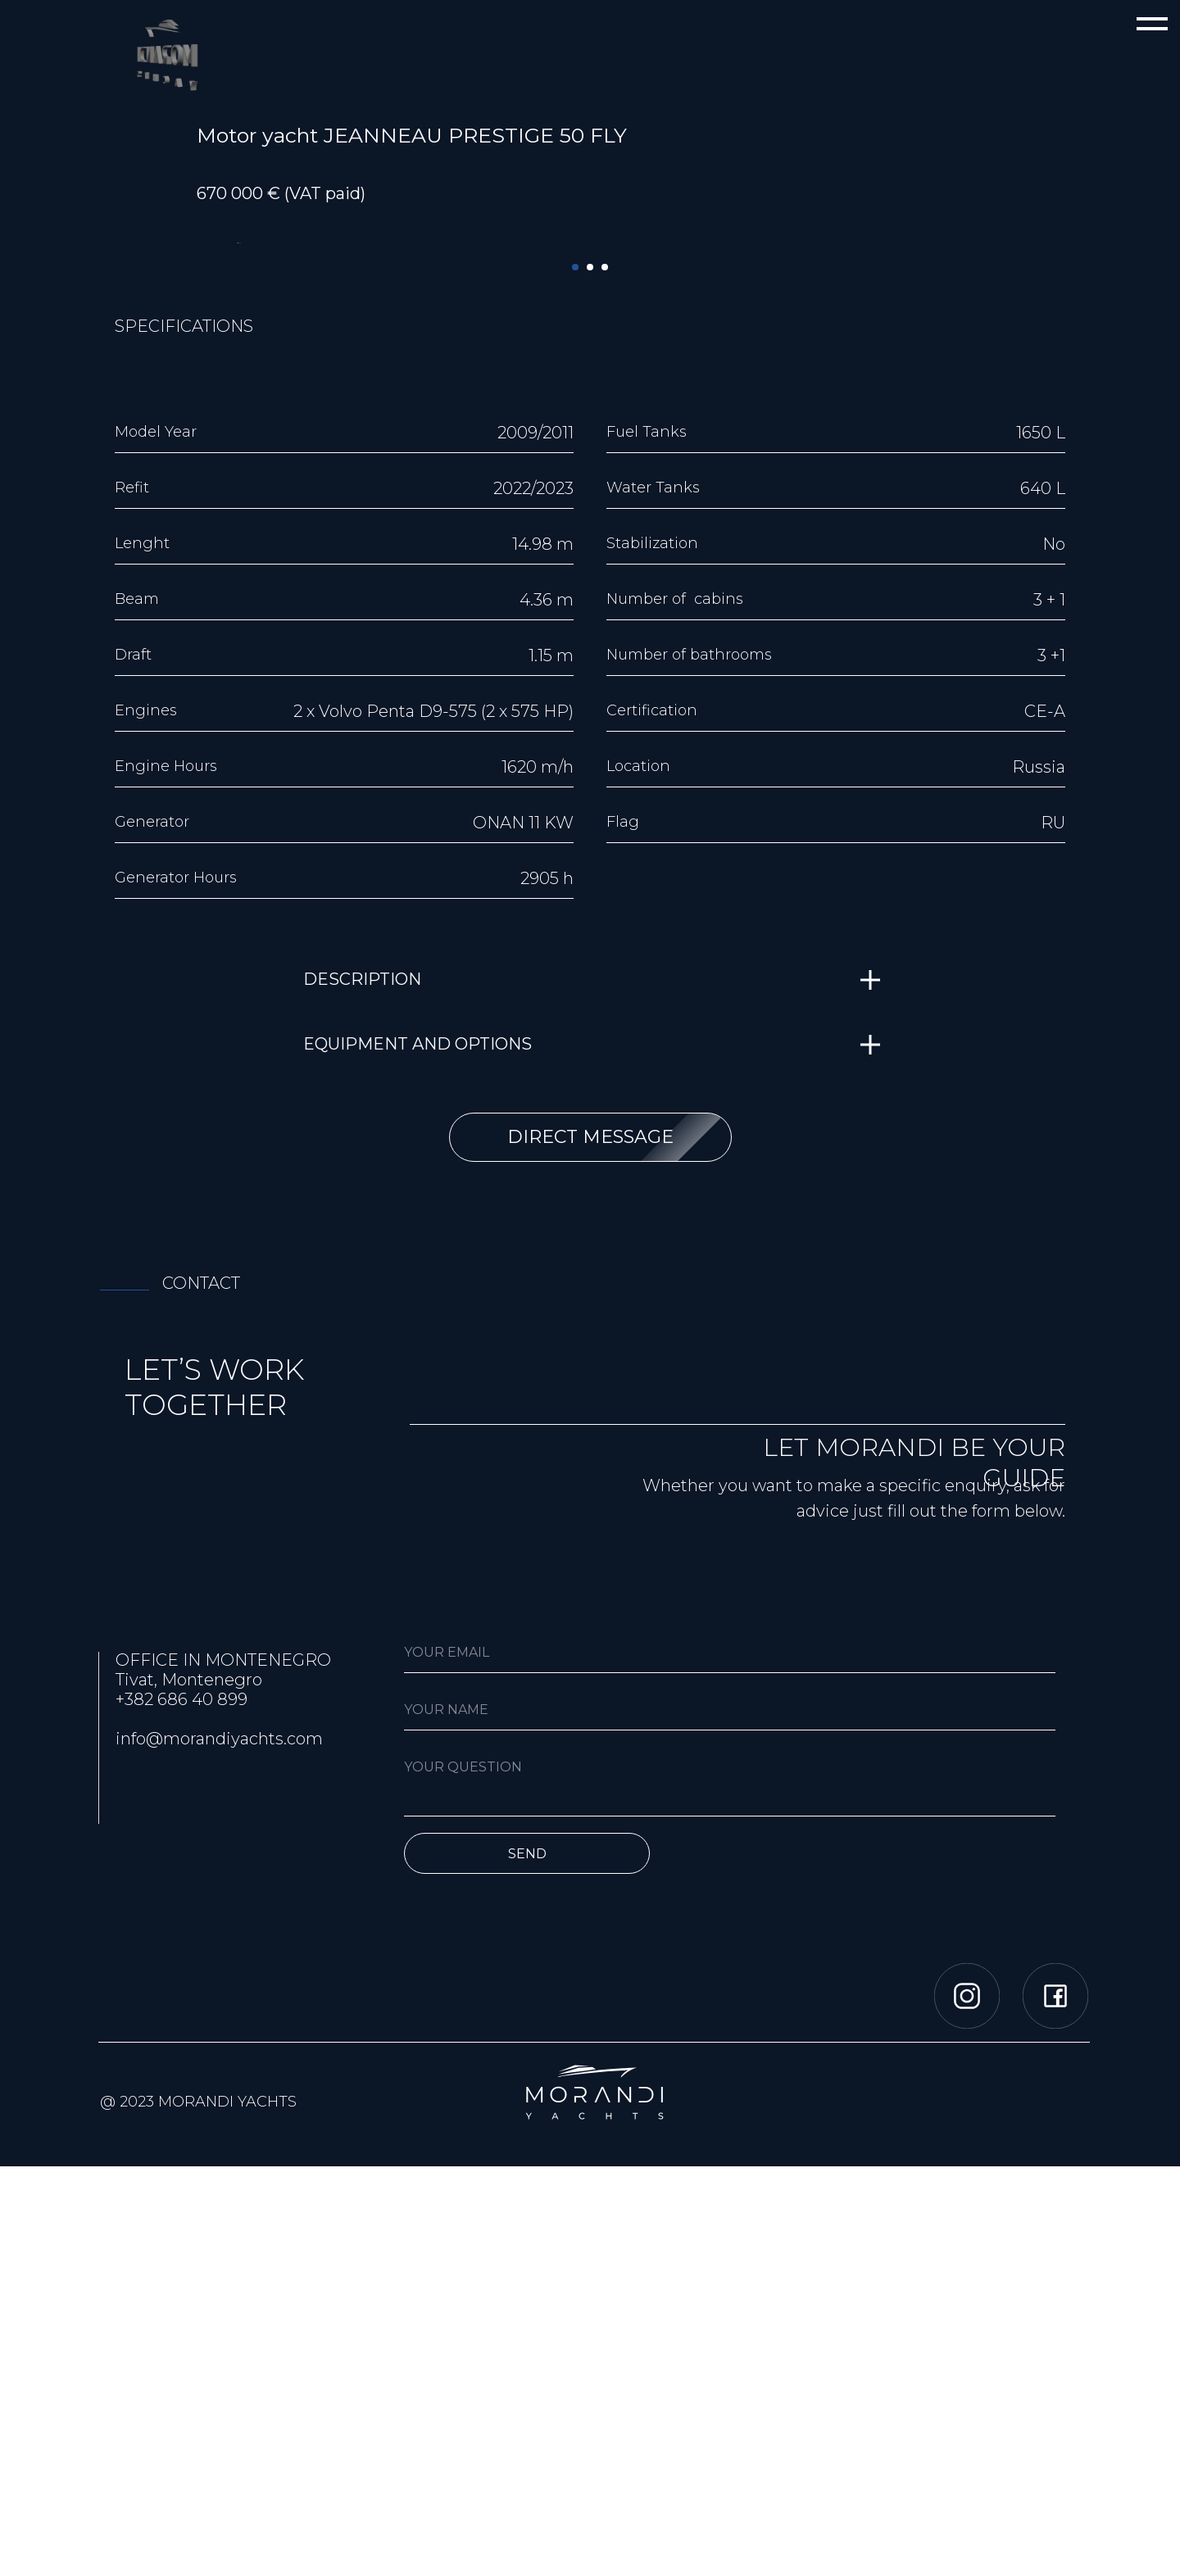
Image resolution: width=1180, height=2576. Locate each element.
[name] (729, 2119)
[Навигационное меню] (1152, 24)
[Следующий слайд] (942, 447)
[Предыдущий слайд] (237, 447)
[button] (590, 1546)
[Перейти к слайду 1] (575, 676)
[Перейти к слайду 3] (604, 676)
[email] (729, 2062)
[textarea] (729, 2191)
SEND (527, 2262)
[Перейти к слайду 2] (590, 676)
